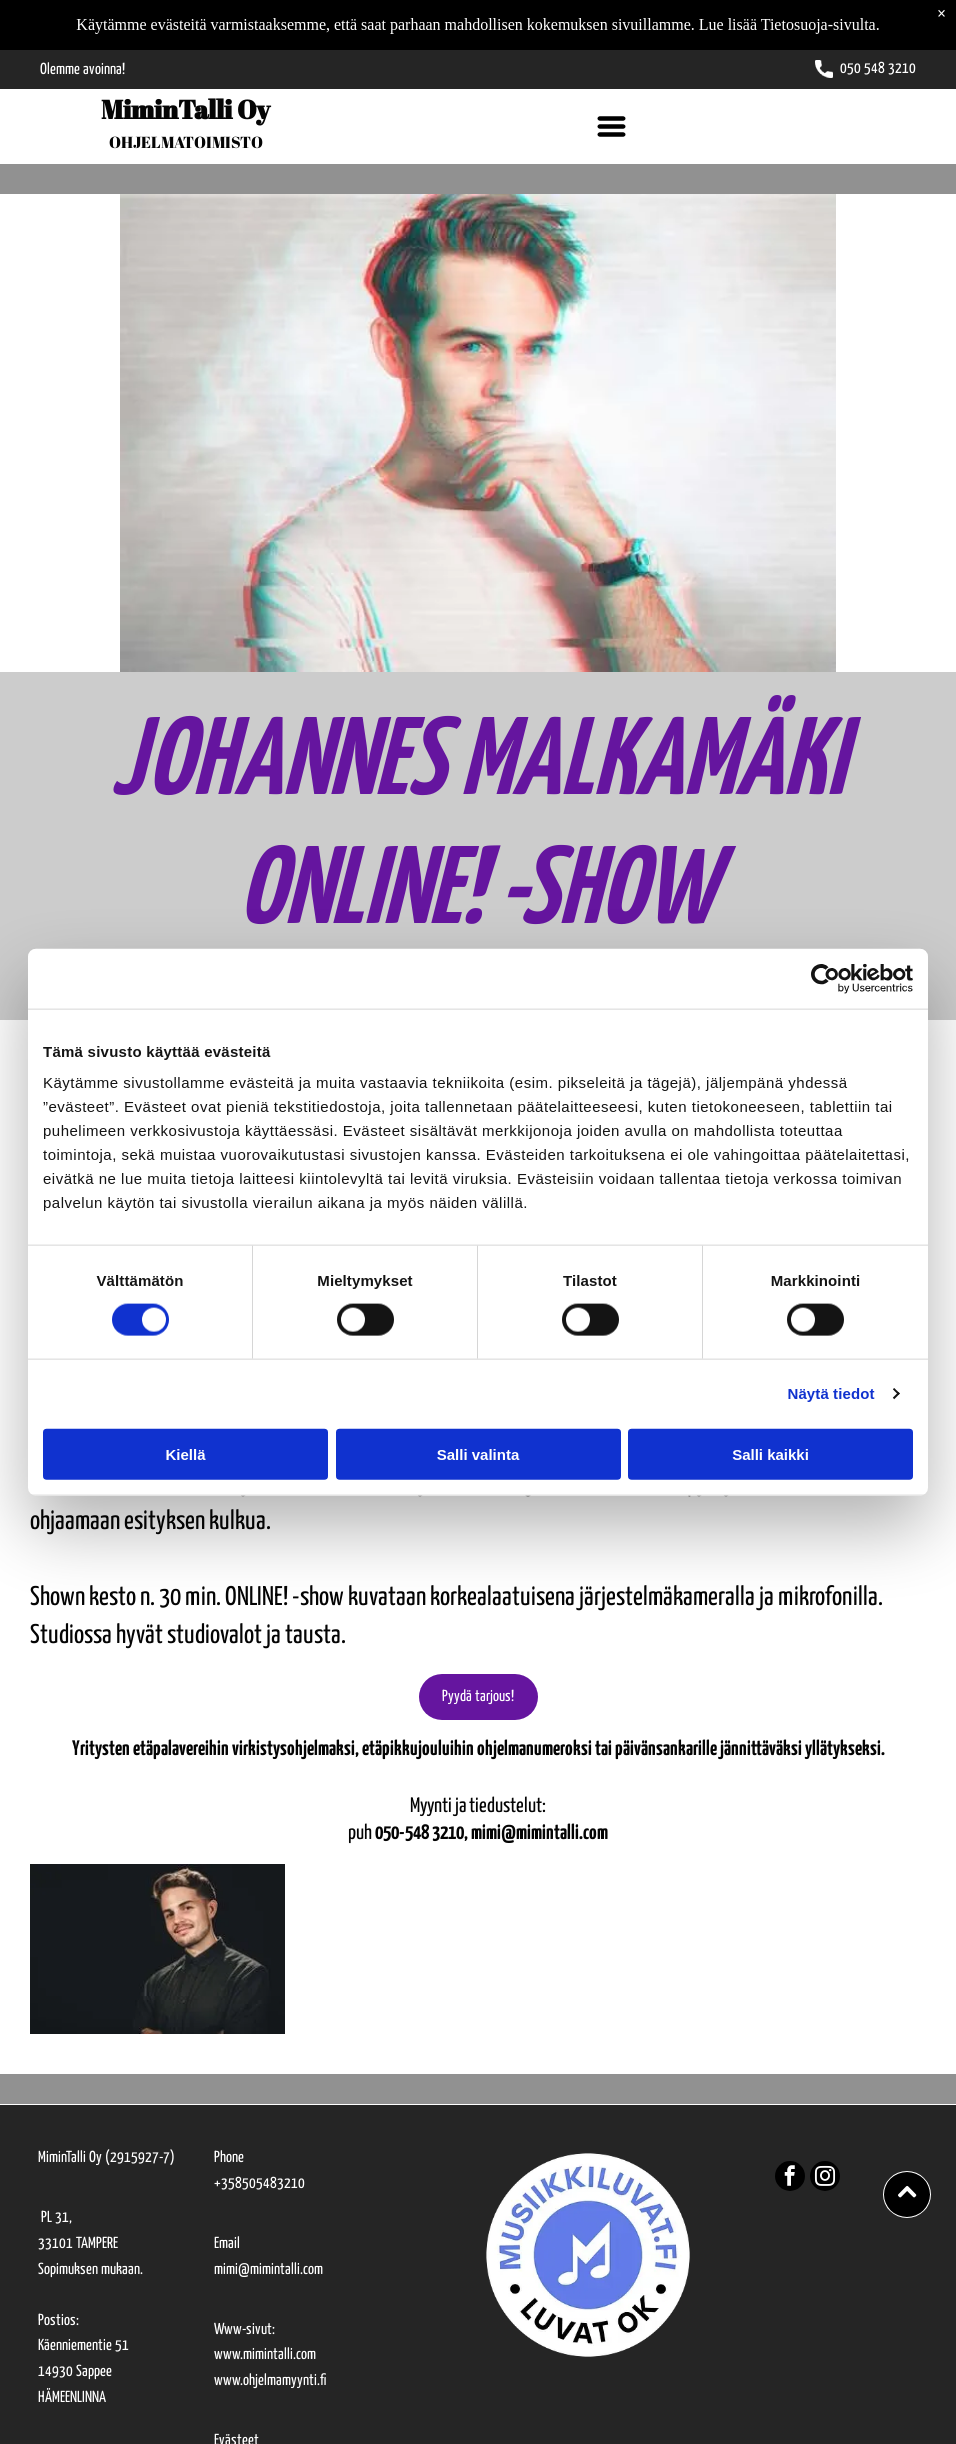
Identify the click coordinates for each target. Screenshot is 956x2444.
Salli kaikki (770, 1453)
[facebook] (790, 2178)
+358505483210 (259, 2183)
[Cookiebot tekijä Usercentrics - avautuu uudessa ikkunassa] (825, 979)
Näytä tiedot (831, 1393)
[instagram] (825, 2178)
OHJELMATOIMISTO (186, 142)
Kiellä (185, 1453)
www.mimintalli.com (265, 2354)
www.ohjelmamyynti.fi (270, 2380)
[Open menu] (611, 126)
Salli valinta (478, 1453)
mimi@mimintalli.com (268, 2269)
